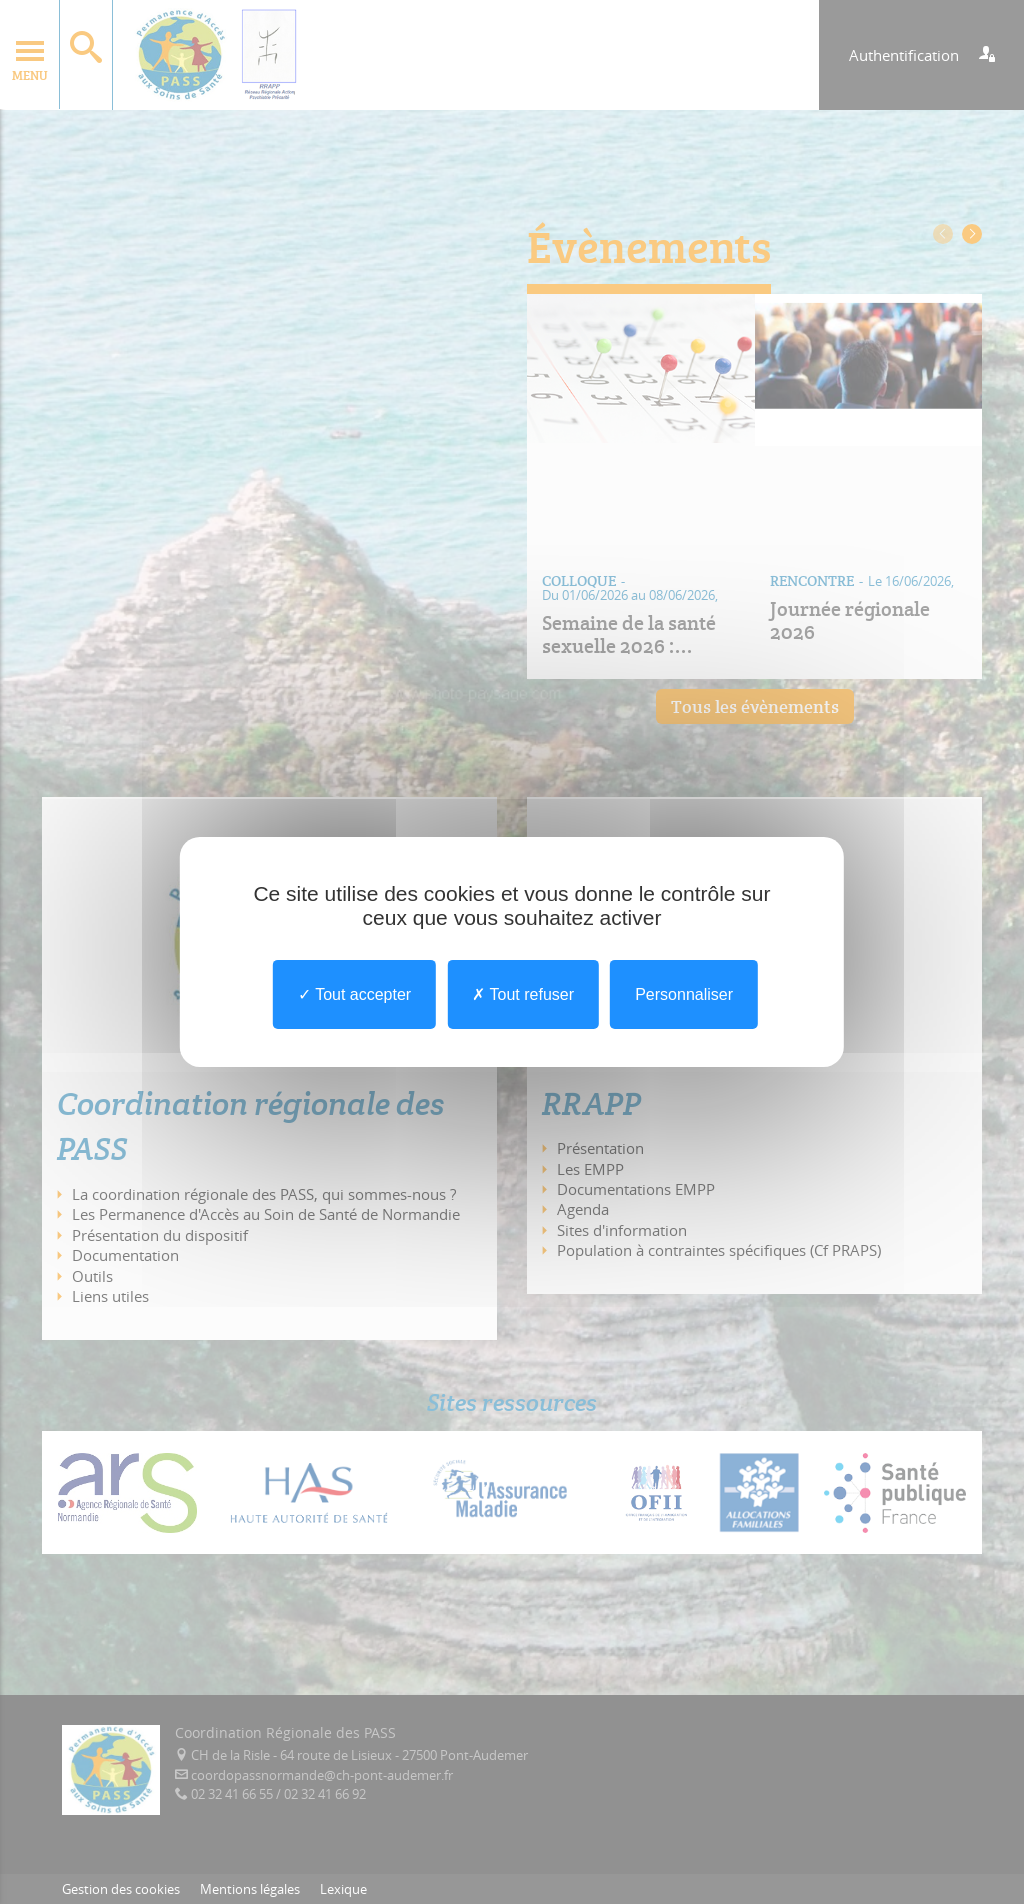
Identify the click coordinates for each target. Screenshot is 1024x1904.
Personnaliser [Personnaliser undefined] (684, 994)
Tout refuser (523, 994)
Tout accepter (354, 994)
